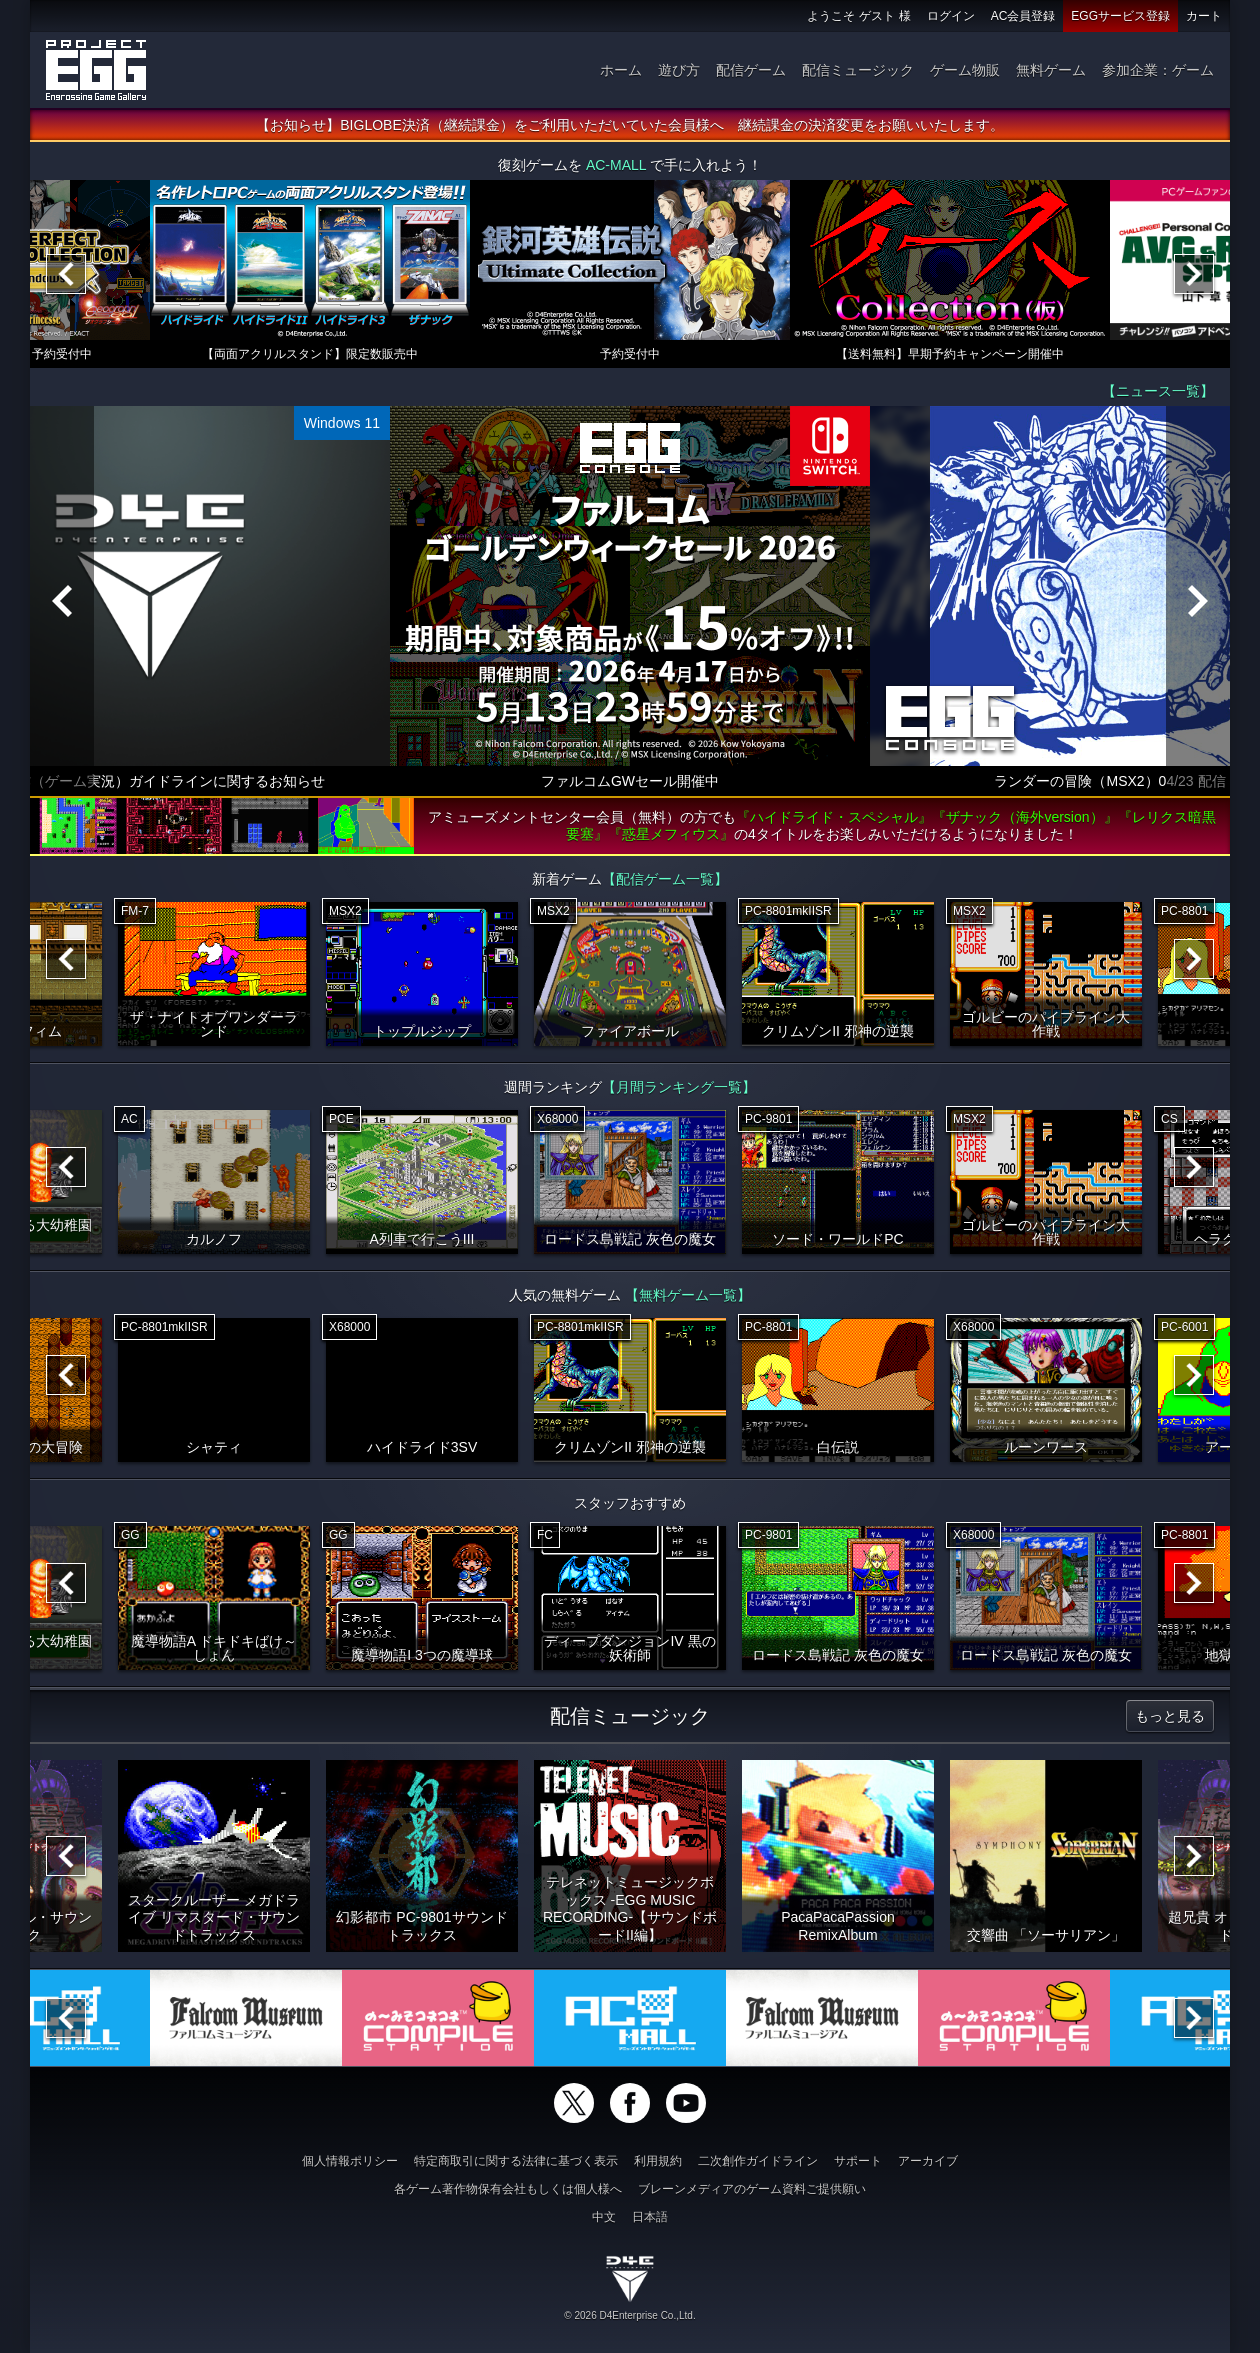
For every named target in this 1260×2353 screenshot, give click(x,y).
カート (1204, 16)
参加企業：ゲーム (1158, 70)
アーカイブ (928, 2161)
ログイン (951, 16)
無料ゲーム (1051, 70)
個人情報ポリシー (350, 2161)
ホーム (621, 70)
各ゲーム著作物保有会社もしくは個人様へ (508, 2189)
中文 (604, 2217)
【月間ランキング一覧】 (679, 1087)
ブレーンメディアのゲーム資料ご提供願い (752, 2189)
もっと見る (1170, 1716)
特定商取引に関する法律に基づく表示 (516, 2161)
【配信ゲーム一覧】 (665, 879)
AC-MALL (616, 165)
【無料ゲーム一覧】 (688, 1295)
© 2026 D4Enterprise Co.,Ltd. (629, 2315)
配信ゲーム (751, 70)
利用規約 (658, 2161)
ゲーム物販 (965, 70)
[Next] (1194, 274)
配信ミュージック (858, 70)
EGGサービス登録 (1120, 16)
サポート (858, 2161)
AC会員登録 (1023, 16)
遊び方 (679, 70)
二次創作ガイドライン (758, 2161)
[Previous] (66, 274)
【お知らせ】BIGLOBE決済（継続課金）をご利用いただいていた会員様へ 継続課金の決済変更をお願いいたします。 (629, 125)
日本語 (650, 2217)
